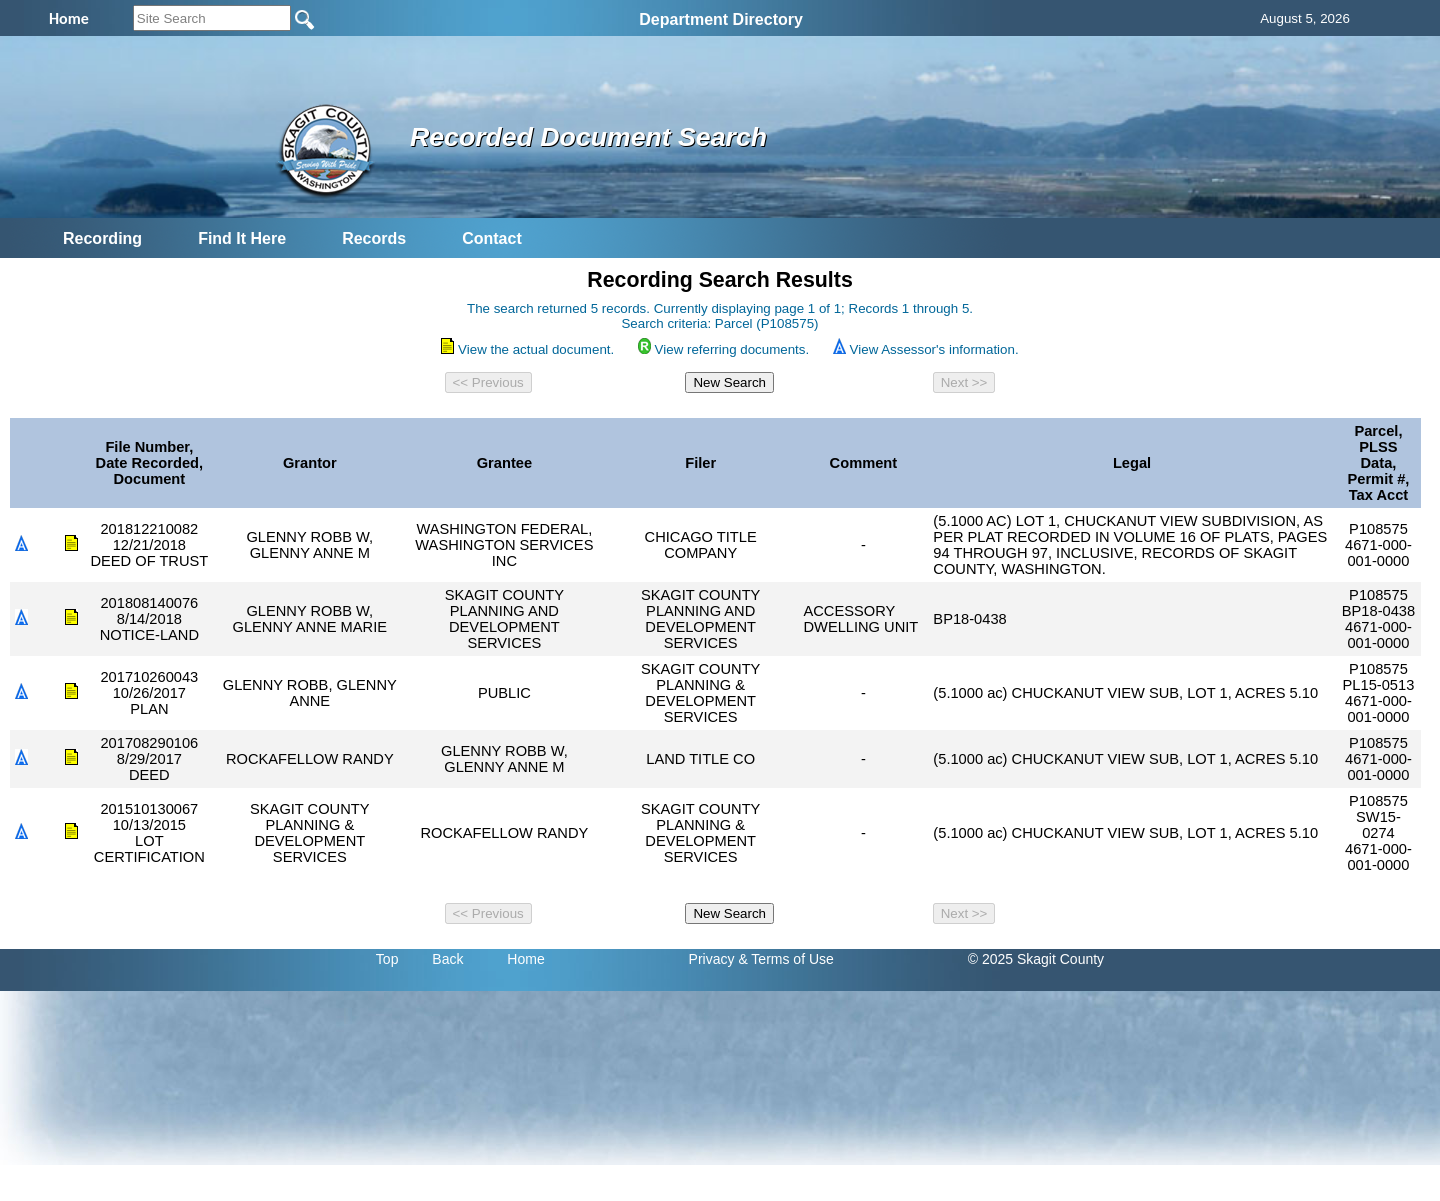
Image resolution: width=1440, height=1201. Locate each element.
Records (374, 238)
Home (525, 959)
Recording (102, 238)
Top (387, 959)
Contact (492, 238)
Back (447, 959)
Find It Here (242, 238)
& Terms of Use (785, 959)
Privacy (712, 959)
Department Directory (721, 19)
